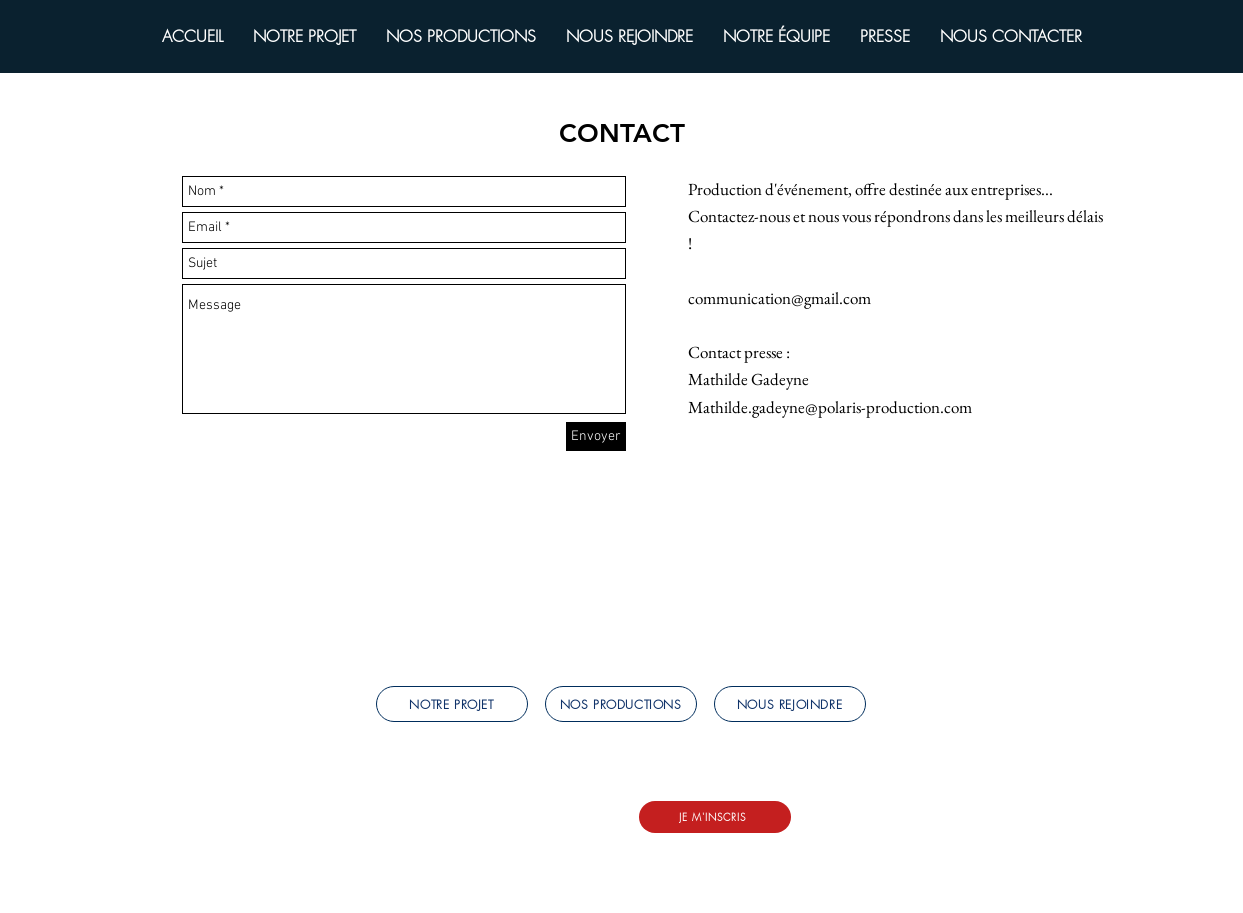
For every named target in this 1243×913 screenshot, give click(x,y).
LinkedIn (534, 830)
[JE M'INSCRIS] (715, 817)
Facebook (403, 830)
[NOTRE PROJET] (452, 704)
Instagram (471, 830)
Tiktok (586, 830)
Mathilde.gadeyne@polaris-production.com (830, 407)
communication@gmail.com (779, 298)
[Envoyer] (596, 436)
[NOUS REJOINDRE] (790, 704)
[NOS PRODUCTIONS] (621, 704)
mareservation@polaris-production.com (499, 810)
